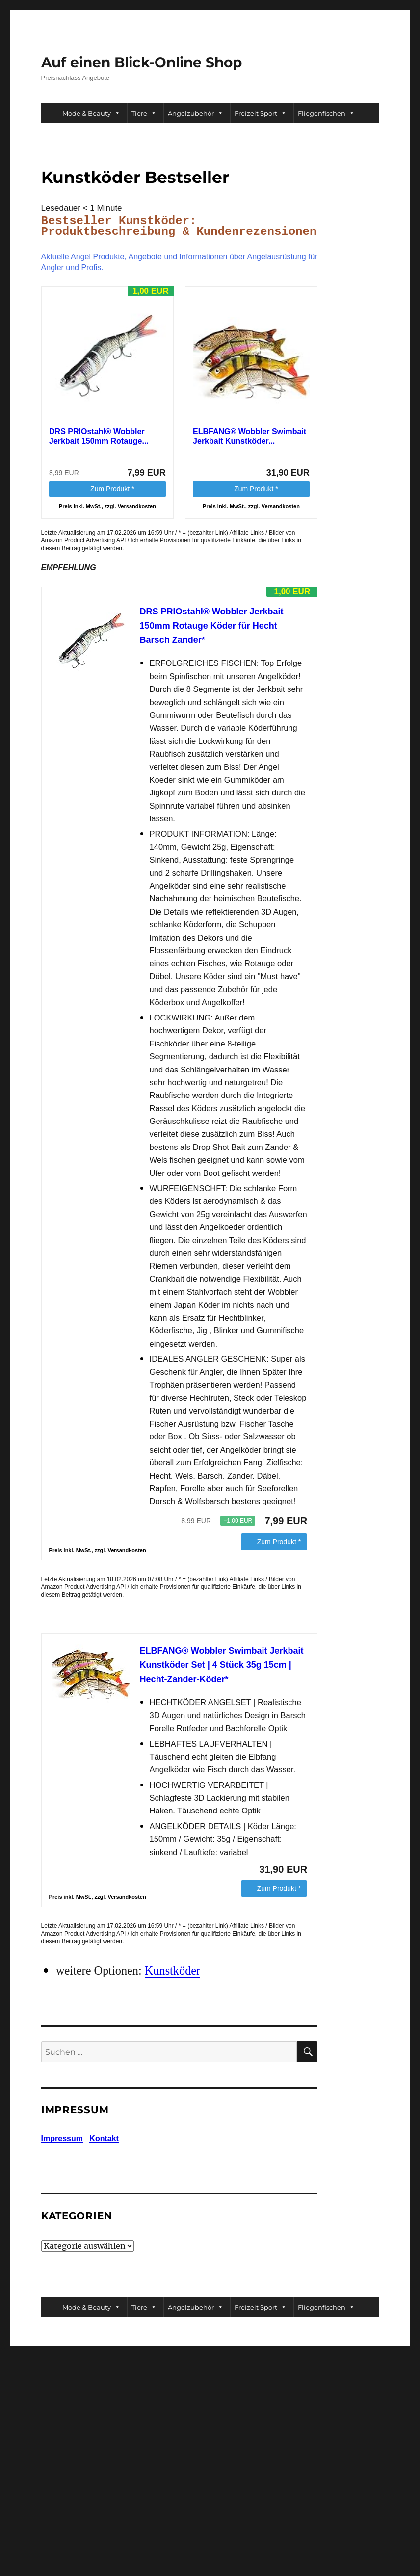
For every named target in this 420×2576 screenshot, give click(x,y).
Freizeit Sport (261, 113)
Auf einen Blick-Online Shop (141, 62)
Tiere (144, 113)
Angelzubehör (195, 113)
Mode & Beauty (91, 113)
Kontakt (104, 2138)
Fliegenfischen (326, 113)
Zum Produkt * (112, 489)
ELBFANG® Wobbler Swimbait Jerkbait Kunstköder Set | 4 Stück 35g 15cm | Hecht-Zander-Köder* (222, 1665)
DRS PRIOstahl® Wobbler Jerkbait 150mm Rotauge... (99, 436)
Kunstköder (172, 1970)
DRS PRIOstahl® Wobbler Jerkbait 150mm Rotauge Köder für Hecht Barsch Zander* (212, 626)
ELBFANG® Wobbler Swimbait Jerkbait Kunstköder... (249, 436)
